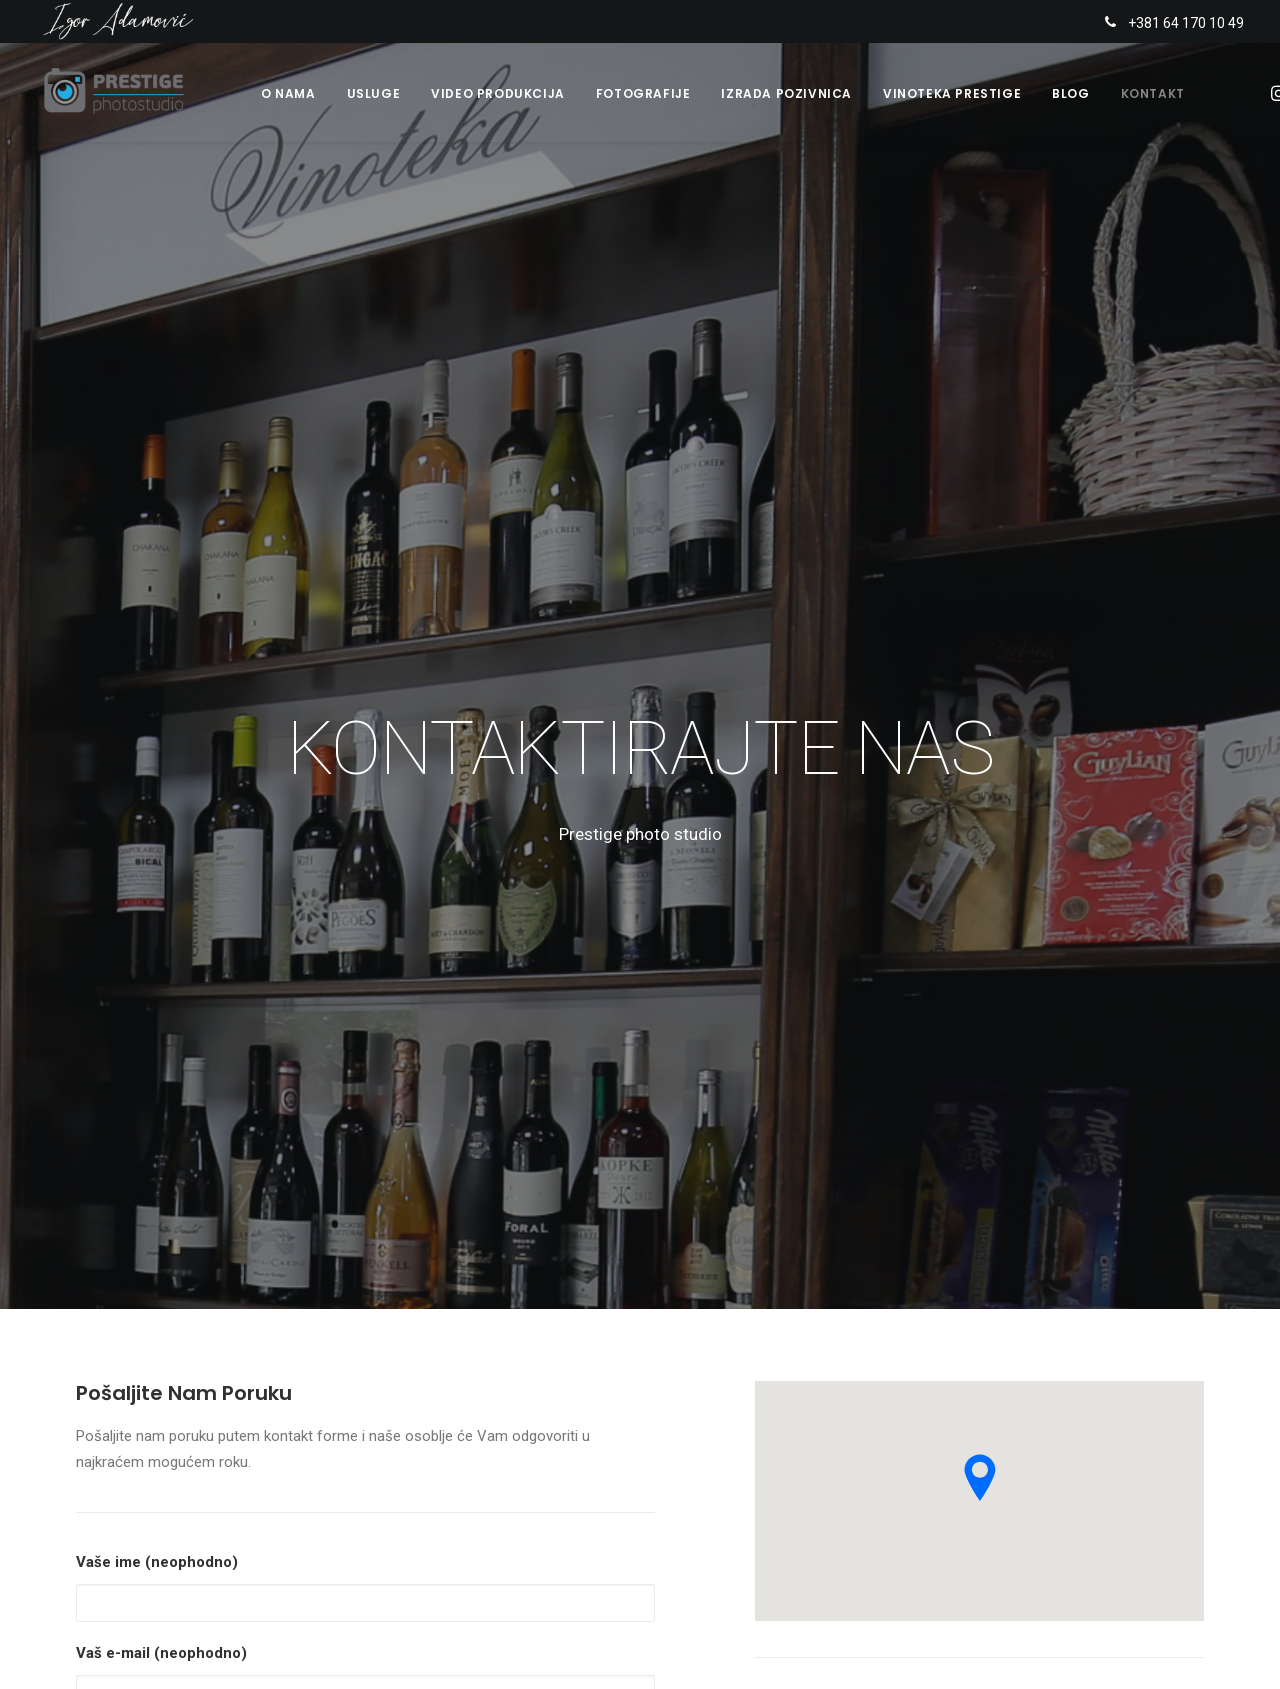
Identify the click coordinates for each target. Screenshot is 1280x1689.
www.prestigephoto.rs (862, 1236)
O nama (288, 96)
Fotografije (643, 96)
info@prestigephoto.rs (877, 1209)
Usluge (374, 96)
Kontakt (1153, 96)
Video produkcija (498, 96)
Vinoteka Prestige (952, 96)
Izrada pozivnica (786, 96)
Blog (1070, 96)
